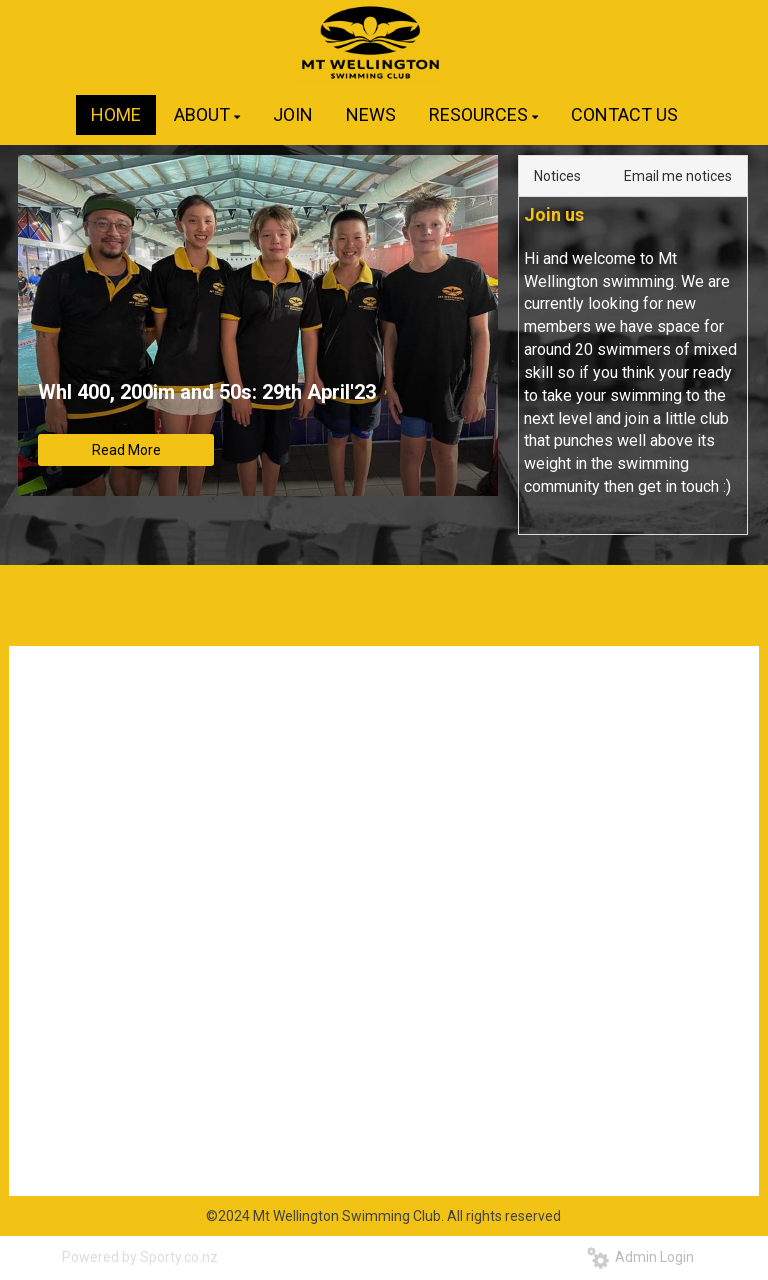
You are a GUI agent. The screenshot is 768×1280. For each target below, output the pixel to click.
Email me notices (678, 176)
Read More (126, 450)
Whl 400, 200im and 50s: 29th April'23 (207, 392)
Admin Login (640, 1257)
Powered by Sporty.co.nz (140, 1257)
